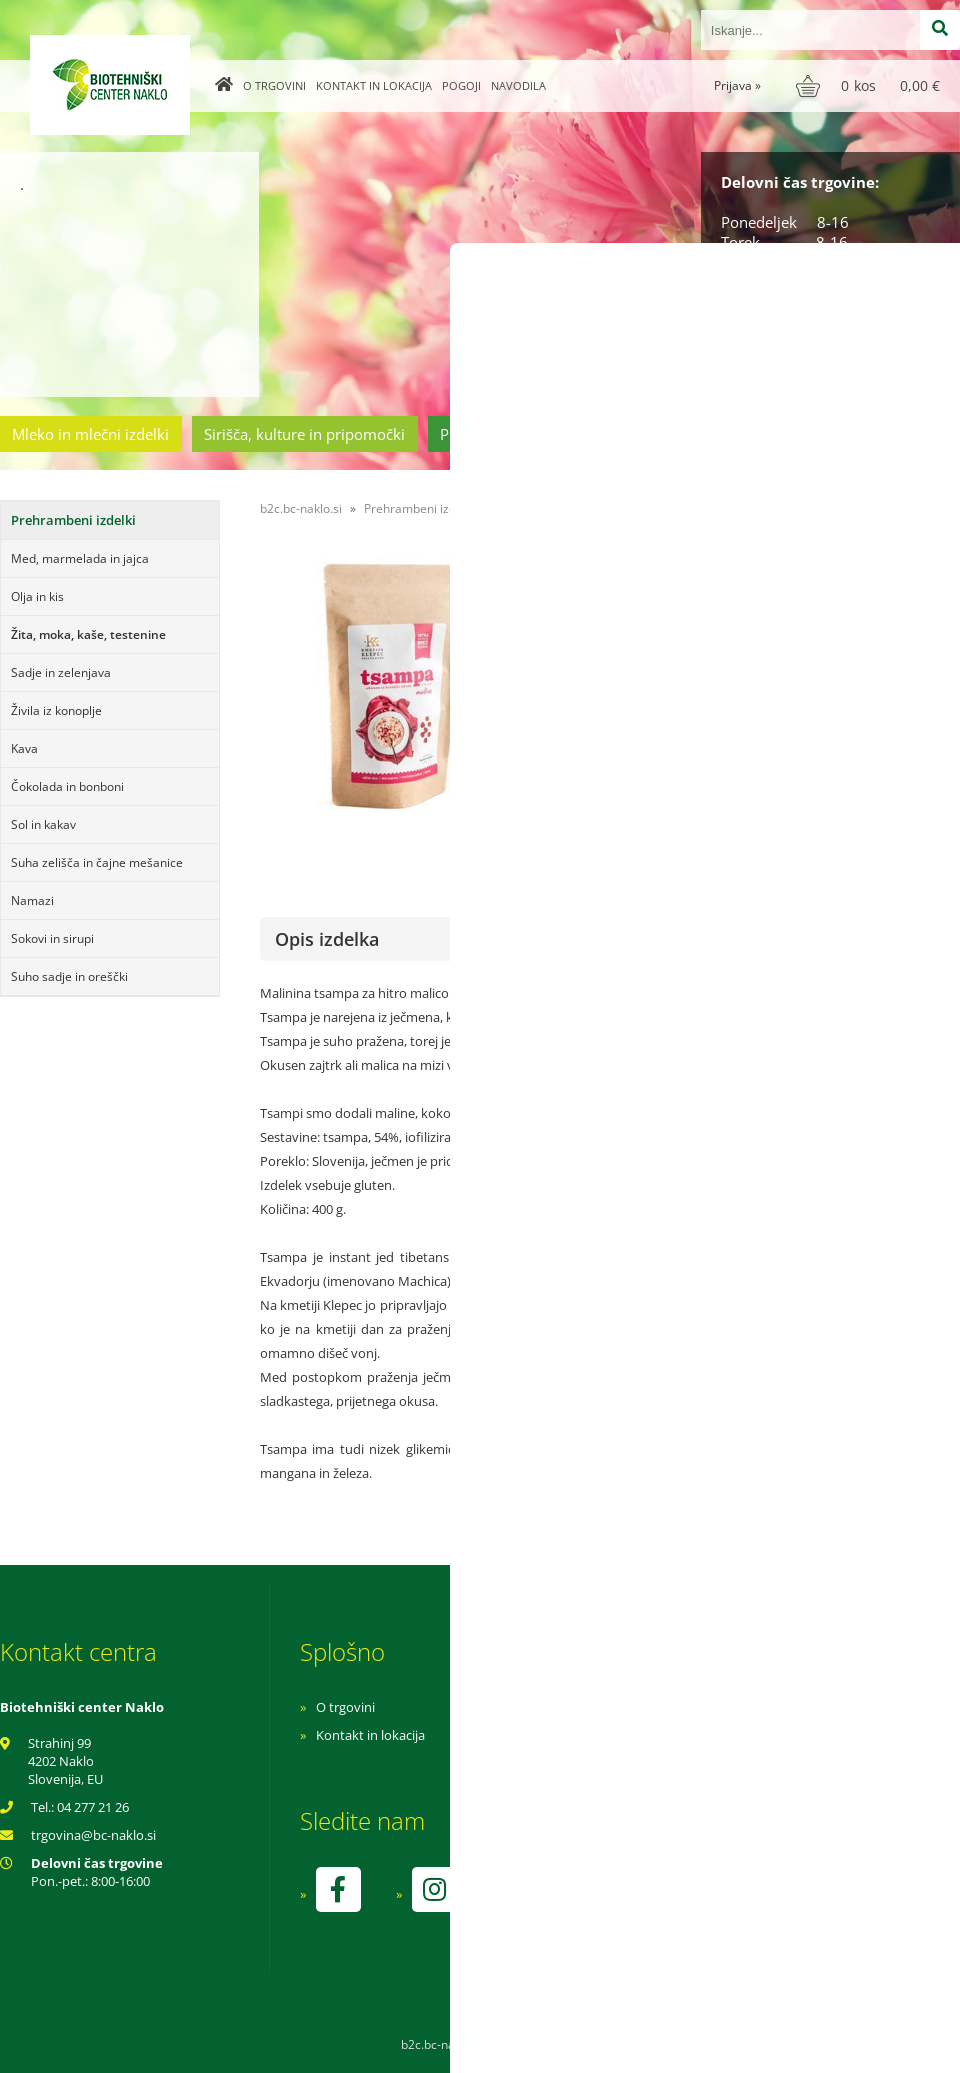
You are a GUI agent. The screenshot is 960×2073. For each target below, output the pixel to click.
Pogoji (461, 85)
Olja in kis (37, 596)
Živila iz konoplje (56, 710)
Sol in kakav (43, 824)
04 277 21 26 (93, 1807)
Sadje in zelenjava (61, 672)
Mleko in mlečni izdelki (90, 434)
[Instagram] (434, 1889)
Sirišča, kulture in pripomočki (304, 434)
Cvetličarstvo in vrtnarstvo (703, 434)
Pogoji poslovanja (637, 1735)
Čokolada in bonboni (67, 786)
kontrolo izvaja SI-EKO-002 (663, 1904)
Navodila (518, 85)
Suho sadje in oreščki (69, 976)
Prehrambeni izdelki (509, 434)
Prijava (737, 85)
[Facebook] (338, 1889)
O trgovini (274, 85)
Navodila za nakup (640, 1707)
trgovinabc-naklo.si (93, 1835)
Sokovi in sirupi (52, 938)
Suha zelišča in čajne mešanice (97, 862)
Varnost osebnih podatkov (664, 1763)
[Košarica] (870, 86)
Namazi (32, 900)
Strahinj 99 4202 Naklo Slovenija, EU (65, 1761)
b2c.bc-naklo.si (301, 508)
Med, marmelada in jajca (80, 558)
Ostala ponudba (883, 434)
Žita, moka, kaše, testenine (88, 634)
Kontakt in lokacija (374, 85)
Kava (24, 748)
